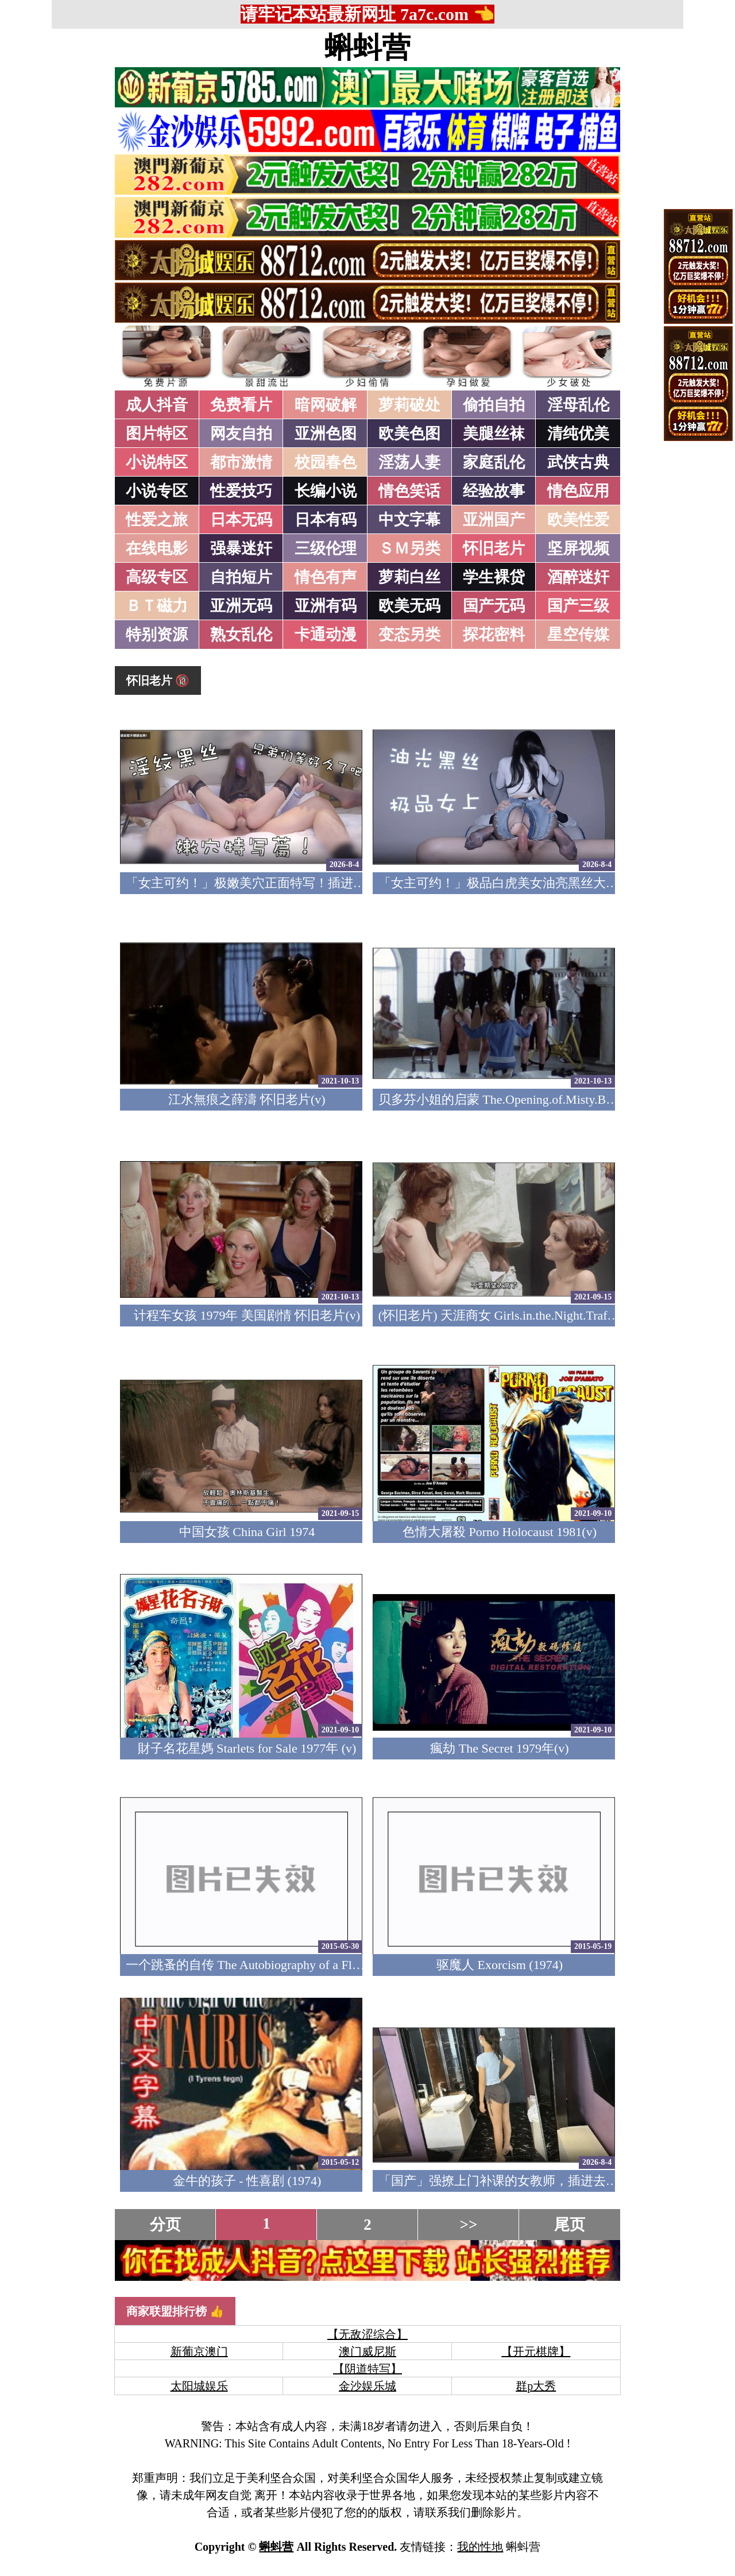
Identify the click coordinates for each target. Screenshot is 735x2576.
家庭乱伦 (494, 462)
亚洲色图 (326, 433)
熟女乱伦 (241, 634)
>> (469, 2224)
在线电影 (157, 548)
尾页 (569, 2224)
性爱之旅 (157, 519)
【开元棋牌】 (535, 2351)
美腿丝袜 (494, 433)
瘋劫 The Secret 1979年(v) (499, 1748)
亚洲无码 (241, 605)
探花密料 (494, 634)
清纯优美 (578, 433)
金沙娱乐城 (367, 2386)
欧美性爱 (578, 519)
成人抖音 (157, 404)
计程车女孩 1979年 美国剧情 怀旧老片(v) (247, 1315)
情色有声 (326, 577)
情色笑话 (409, 491)
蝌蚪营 (367, 48)
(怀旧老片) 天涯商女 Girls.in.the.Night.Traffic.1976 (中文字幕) (544, 1315)
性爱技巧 (241, 491)
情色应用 (578, 491)
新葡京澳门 (199, 2351)
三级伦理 (326, 548)
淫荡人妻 (409, 462)
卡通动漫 (326, 634)
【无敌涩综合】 (367, 2334)
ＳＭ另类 (409, 548)
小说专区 (157, 491)
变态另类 (409, 634)
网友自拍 (241, 433)
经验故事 (494, 491)
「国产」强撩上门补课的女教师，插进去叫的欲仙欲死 (530, 2180)
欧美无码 (409, 605)
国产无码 (494, 605)
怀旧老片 (494, 548)
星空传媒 (578, 634)
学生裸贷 (494, 577)
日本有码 (326, 519)
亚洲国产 (494, 519)
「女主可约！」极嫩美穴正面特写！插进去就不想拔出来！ (290, 883)
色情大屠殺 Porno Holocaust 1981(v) (500, 1532)
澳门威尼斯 (367, 2351)
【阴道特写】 (367, 2368)
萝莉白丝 (409, 577)
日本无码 (241, 519)
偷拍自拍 (494, 404)
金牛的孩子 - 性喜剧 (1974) (247, 2180)
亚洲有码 (326, 605)
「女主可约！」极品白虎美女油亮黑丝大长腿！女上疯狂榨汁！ (555, 883)
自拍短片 (241, 577)
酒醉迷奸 (578, 577)
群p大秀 (536, 2386)
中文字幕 (409, 519)
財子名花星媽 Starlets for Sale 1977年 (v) (247, 1748)
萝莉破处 (409, 404)
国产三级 (578, 605)
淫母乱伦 (578, 404)
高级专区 (157, 577)
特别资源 (157, 634)
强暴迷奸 (241, 548)
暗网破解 (326, 404)
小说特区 (157, 462)
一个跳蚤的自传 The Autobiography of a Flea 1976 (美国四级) (290, 1965)
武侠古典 (578, 462)
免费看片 (241, 404)
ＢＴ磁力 (157, 605)
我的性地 (480, 2546)
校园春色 (326, 462)
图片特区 (157, 433)
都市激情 (241, 462)
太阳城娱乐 (199, 2386)
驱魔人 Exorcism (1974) (499, 1965)
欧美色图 (409, 433)
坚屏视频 (578, 548)
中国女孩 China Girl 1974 (247, 1532)
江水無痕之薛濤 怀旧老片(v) (246, 1099)
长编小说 (326, 491)
